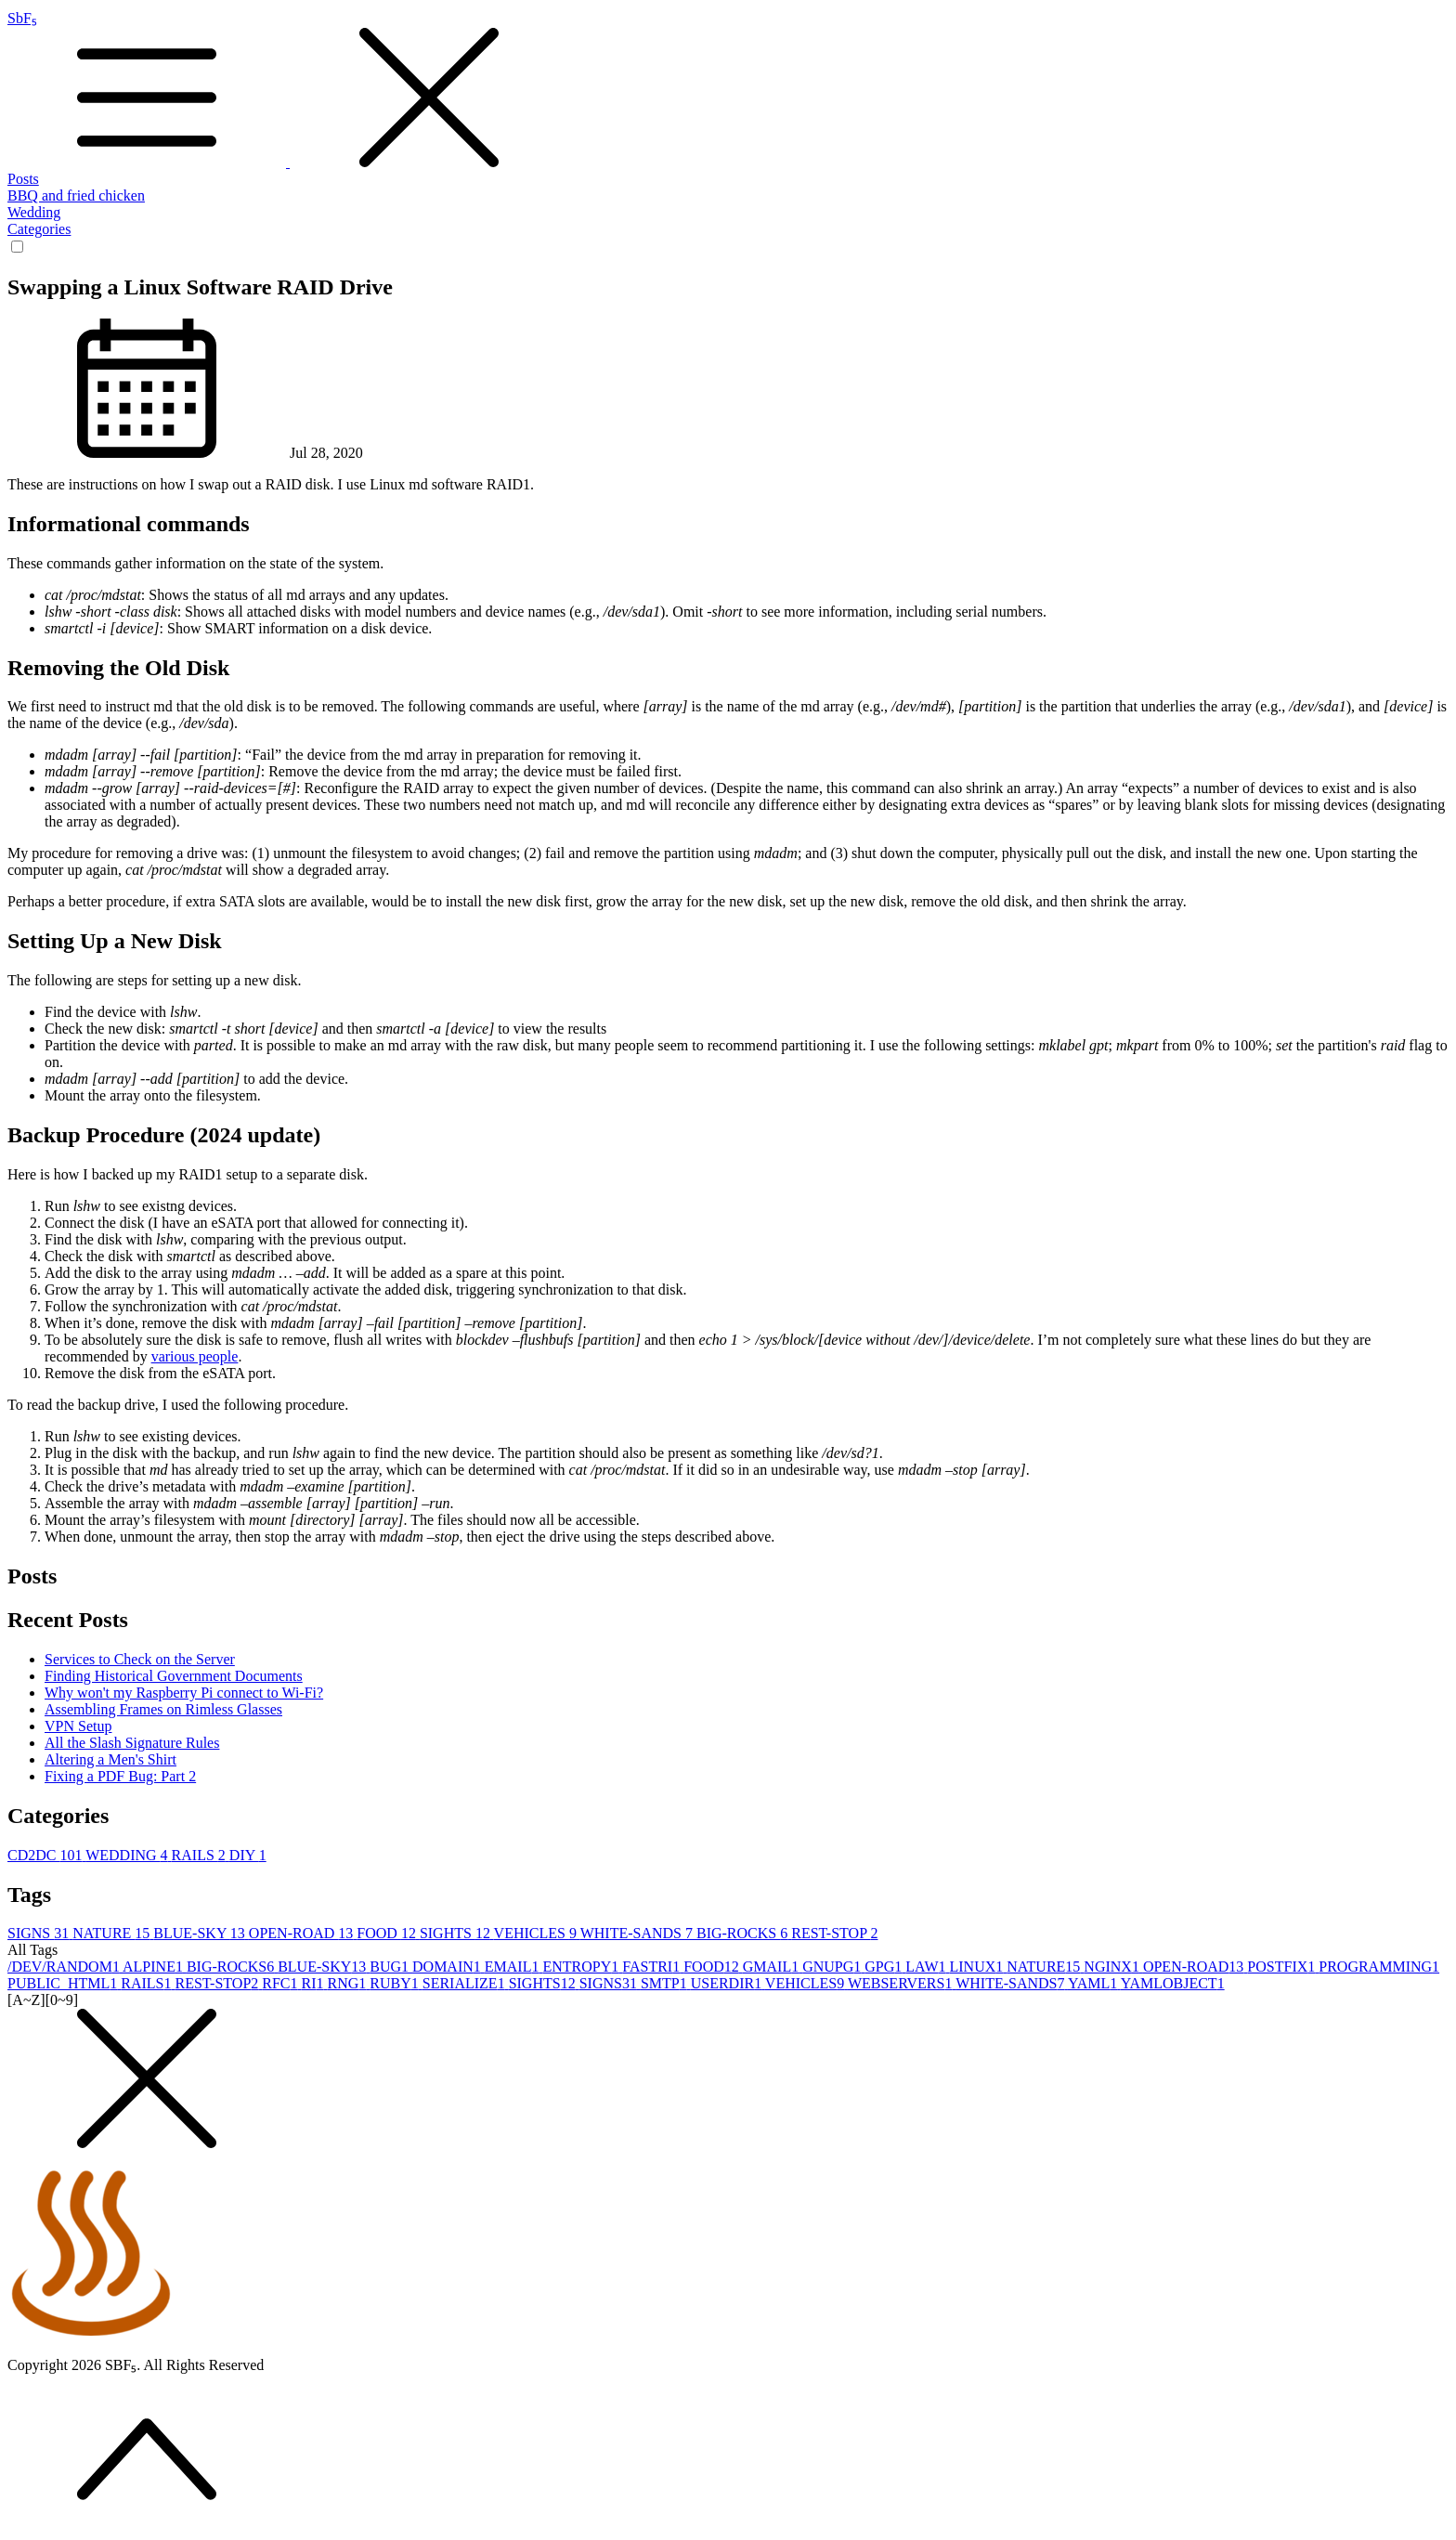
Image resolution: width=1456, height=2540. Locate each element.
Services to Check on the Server (140, 1659)
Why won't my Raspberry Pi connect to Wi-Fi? (184, 1692)
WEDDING (128, 1855)
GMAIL (772, 1966)
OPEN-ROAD (303, 1933)
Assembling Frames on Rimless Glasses (163, 1709)
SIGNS (39, 1933)
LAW (927, 1966)
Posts (23, 179)
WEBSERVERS (902, 1983)
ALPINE (155, 1966)
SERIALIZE (465, 1983)
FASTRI (652, 1966)
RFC (281, 1983)
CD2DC (46, 1855)
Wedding (33, 212)
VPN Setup (78, 1726)
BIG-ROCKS (743, 1933)
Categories (39, 229)
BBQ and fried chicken (76, 195)
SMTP (666, 1983)
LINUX (978, 1966)
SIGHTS (457, 1933)
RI (315, 1983)
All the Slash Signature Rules (132, 1743)
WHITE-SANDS (638, 1933)
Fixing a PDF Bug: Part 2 (120, 1776)
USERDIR (728, 1983)
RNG (349, 1983)
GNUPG (833, 1966)
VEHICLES (537, 1933)
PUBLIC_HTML (64, 1983)
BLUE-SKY (201, 1933)
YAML (1094, 1983)
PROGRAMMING (1379, 1966)
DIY (247, 1855)
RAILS (200, 1855)
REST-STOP (834, 1933)
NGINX (1113, 1966)
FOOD (388, 1933)
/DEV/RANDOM (65, 1966)
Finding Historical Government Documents (174, 1676)
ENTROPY (582, 1966)
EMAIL (514, 1966)
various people (195, 1356)
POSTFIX (1283, 1966)
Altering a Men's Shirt (110, 1759)
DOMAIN (448, 1966)
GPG (884, 1966)
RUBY (396, 1983)
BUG (391, 1966)
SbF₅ (728, 90)
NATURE (112, 1933)
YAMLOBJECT (1173, 1983)
